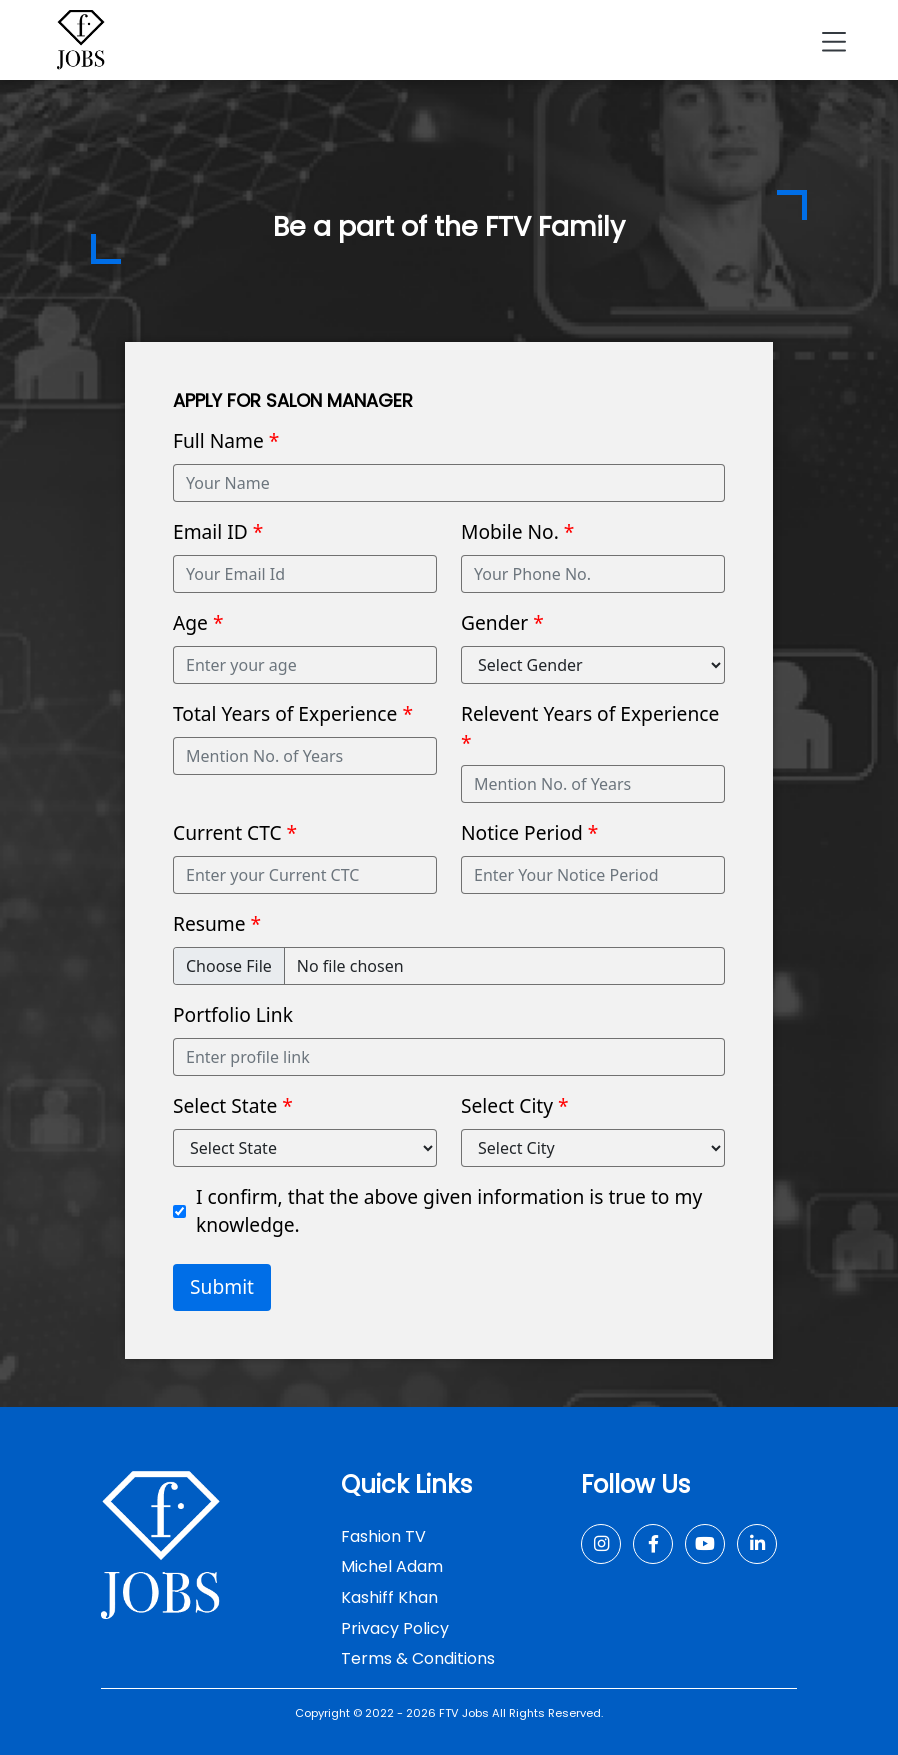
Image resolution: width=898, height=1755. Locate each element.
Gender (502, 622)
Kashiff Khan (389, 1597)
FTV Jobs (464, 1713)
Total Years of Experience (293, 713)
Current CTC (235, 832)
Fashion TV (383, 1536)
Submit (222, 1286)
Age (198, 622)
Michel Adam (392, 1566)
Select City (515, 1105)
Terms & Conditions (418, 1658)
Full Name (226, 440)
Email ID (218, 531)
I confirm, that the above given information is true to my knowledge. (449, 1211)
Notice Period (529, 832)
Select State (233, 1105)
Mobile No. (517, 531)
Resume (217, 923)
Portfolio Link (233, 1014)
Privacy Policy (395, 1628)
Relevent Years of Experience (590, 728)
